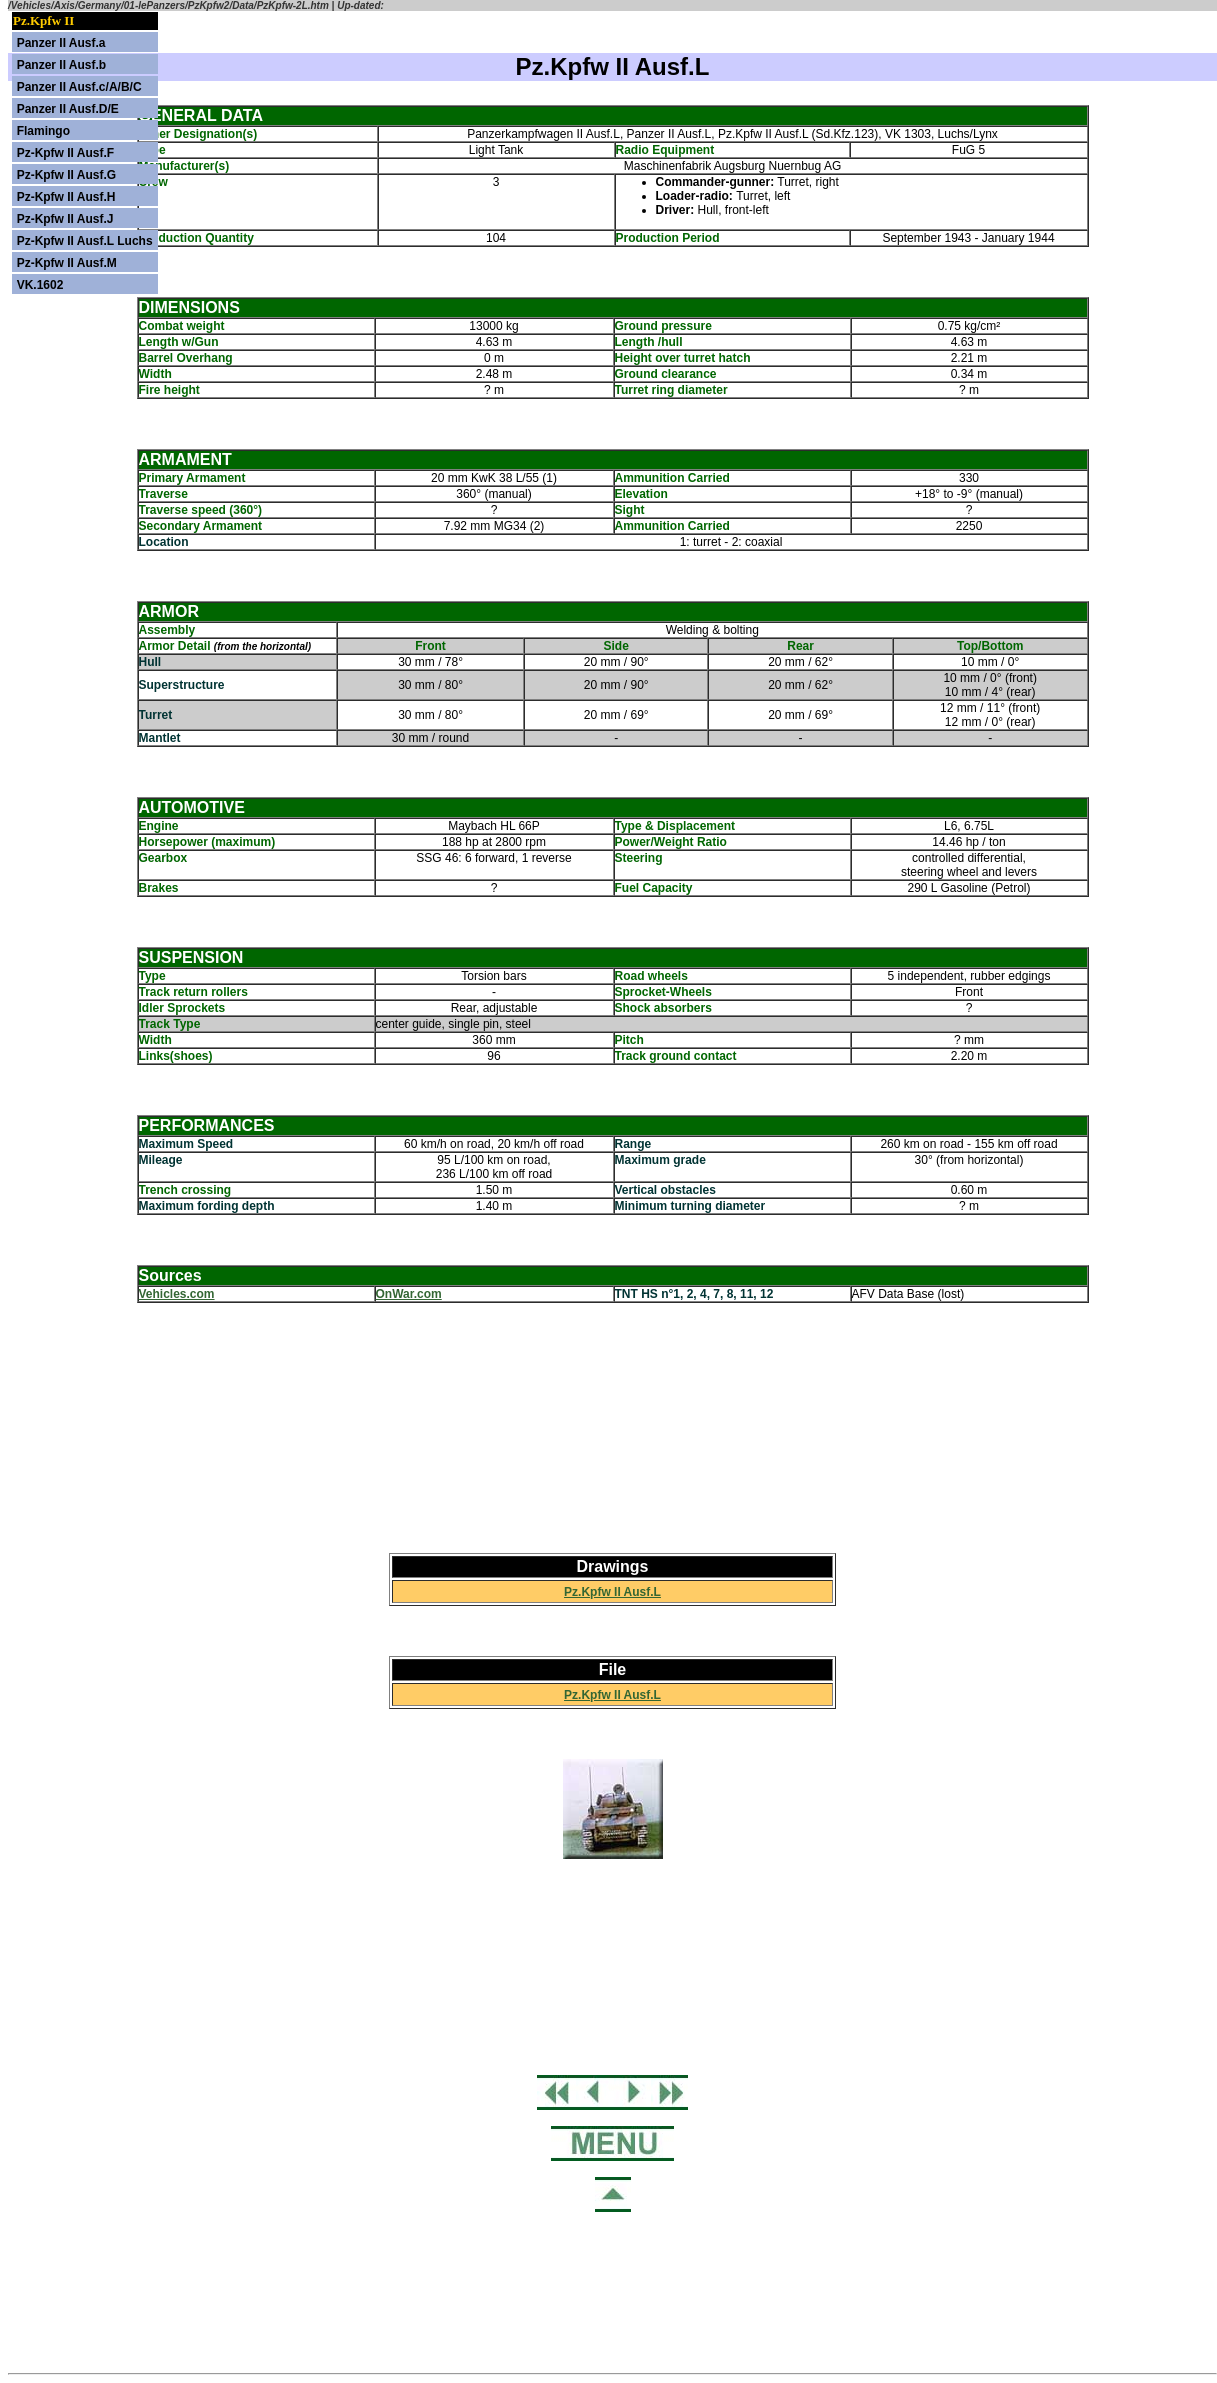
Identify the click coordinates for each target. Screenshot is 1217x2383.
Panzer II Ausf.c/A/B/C (79, 87)
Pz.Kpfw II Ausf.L (612, 1592)
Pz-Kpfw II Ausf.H (66, 197)
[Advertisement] (613, 1428)
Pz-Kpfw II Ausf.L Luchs (85, 241)
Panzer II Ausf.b (62, 65)
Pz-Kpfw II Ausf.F (66, 153)
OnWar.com (409, 1294)
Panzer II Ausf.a (61, 43)
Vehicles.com (177, 1294)
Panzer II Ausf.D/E (68, 109)
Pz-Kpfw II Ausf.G (67, 175)
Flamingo (43, 131)
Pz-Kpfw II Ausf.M (67, 263)
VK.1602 (40, 285)
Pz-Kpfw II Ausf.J (65, 219)
